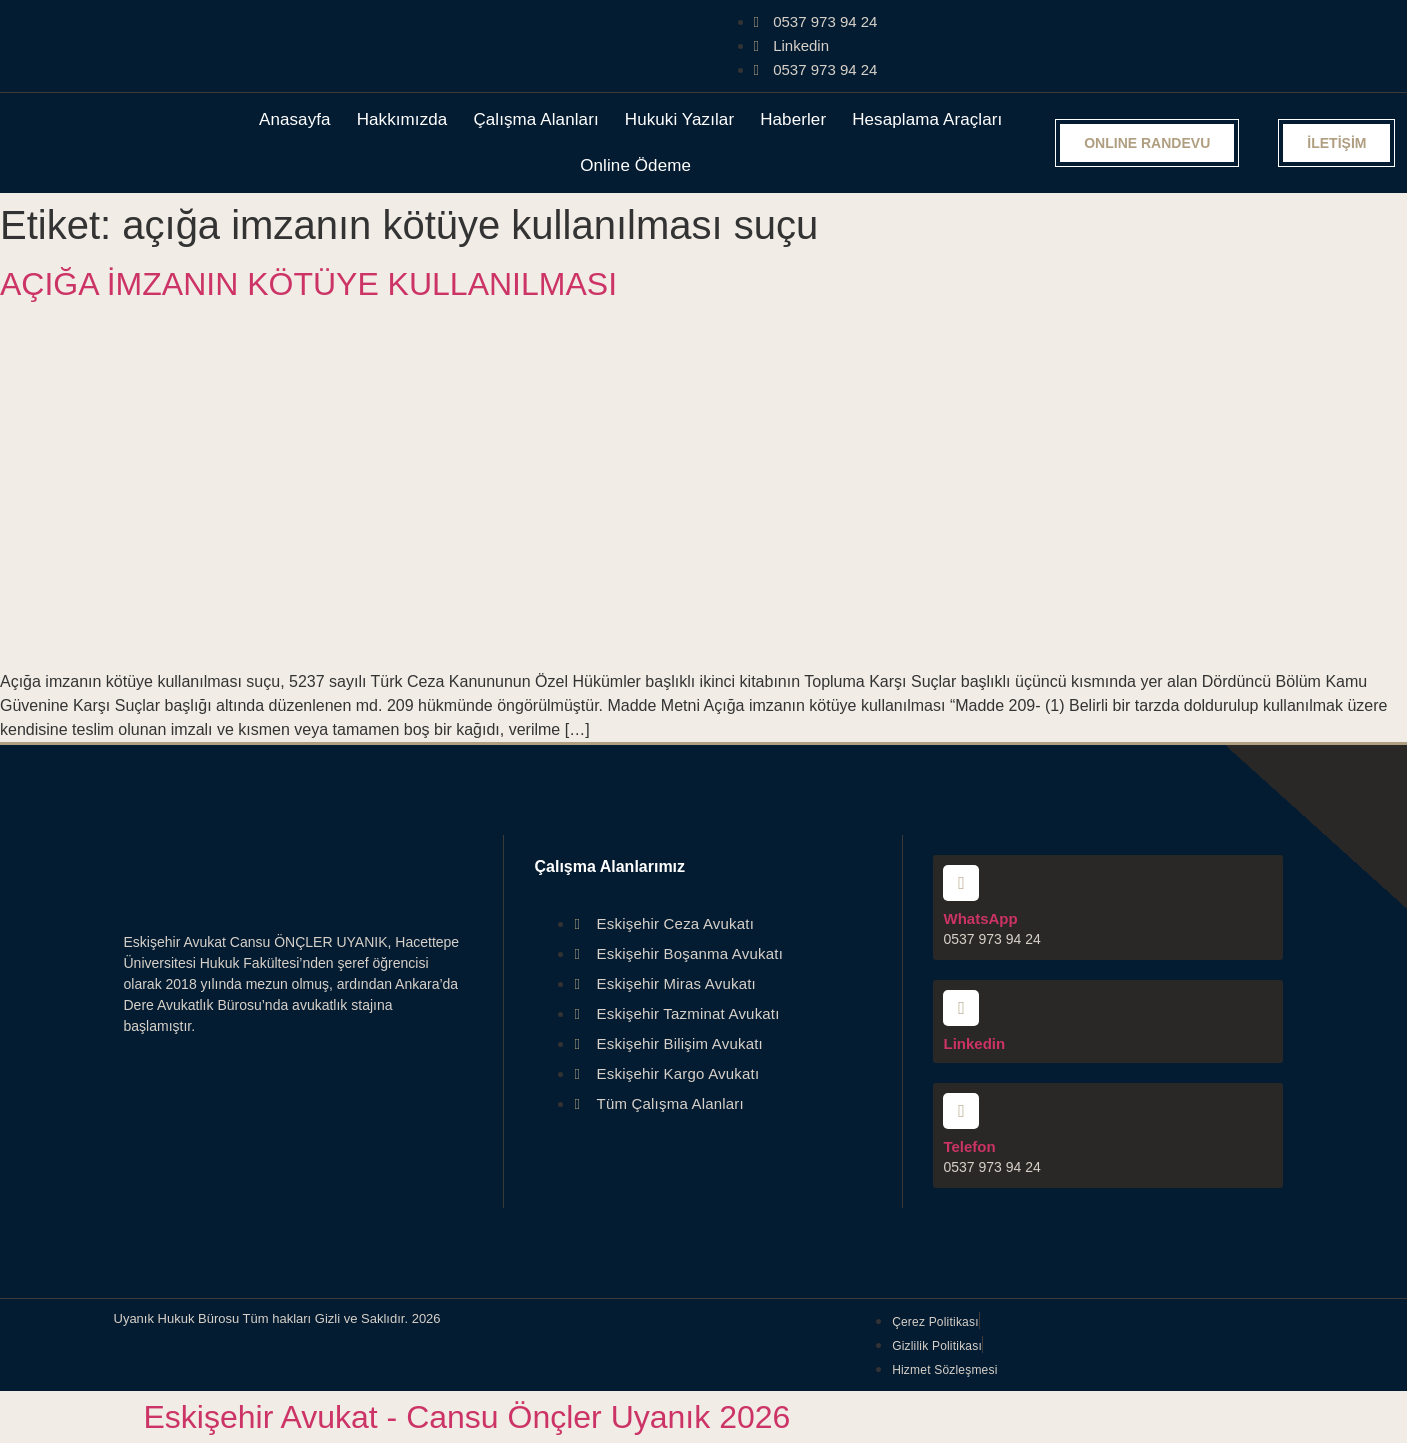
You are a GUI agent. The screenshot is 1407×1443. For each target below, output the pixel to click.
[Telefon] (961, 1111)
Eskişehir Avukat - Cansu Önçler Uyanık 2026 (467, 1417)
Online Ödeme (635, 165)
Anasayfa (295, 119)
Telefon (969, 1146)
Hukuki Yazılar (679, 119)
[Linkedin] (961, 1008)
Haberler (793, 119)
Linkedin (974, 1043)
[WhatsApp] (961, 883)
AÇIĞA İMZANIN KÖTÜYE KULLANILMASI (308, 284)
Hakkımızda (402, 119)
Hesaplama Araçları (927, 119)
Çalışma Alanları (535, 119)
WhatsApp (980, 918)
